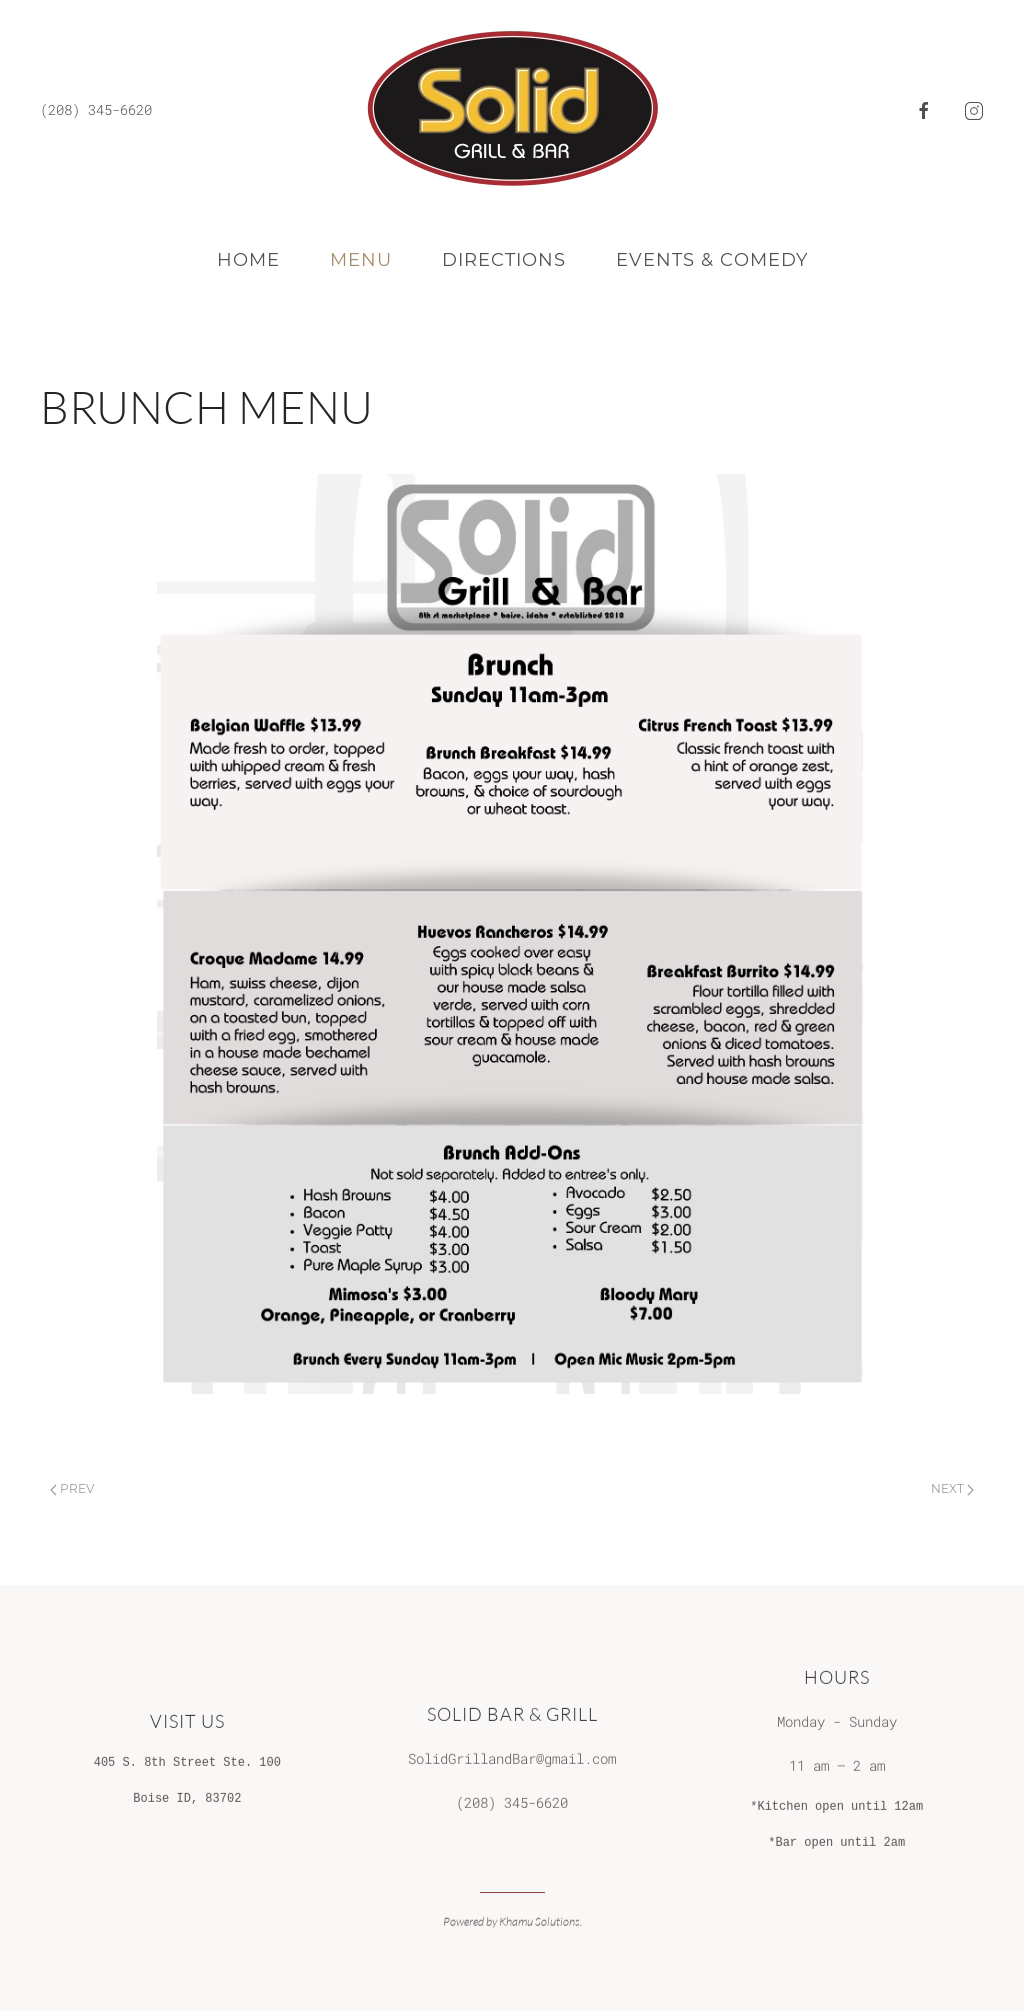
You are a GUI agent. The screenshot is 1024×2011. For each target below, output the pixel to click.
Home (248, 260)
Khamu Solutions (539, 1919)
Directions (504, 260)
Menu (361, 260)
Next (952, 1488)
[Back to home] (512, 110)
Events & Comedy (712, 260)
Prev (72, 1488)
